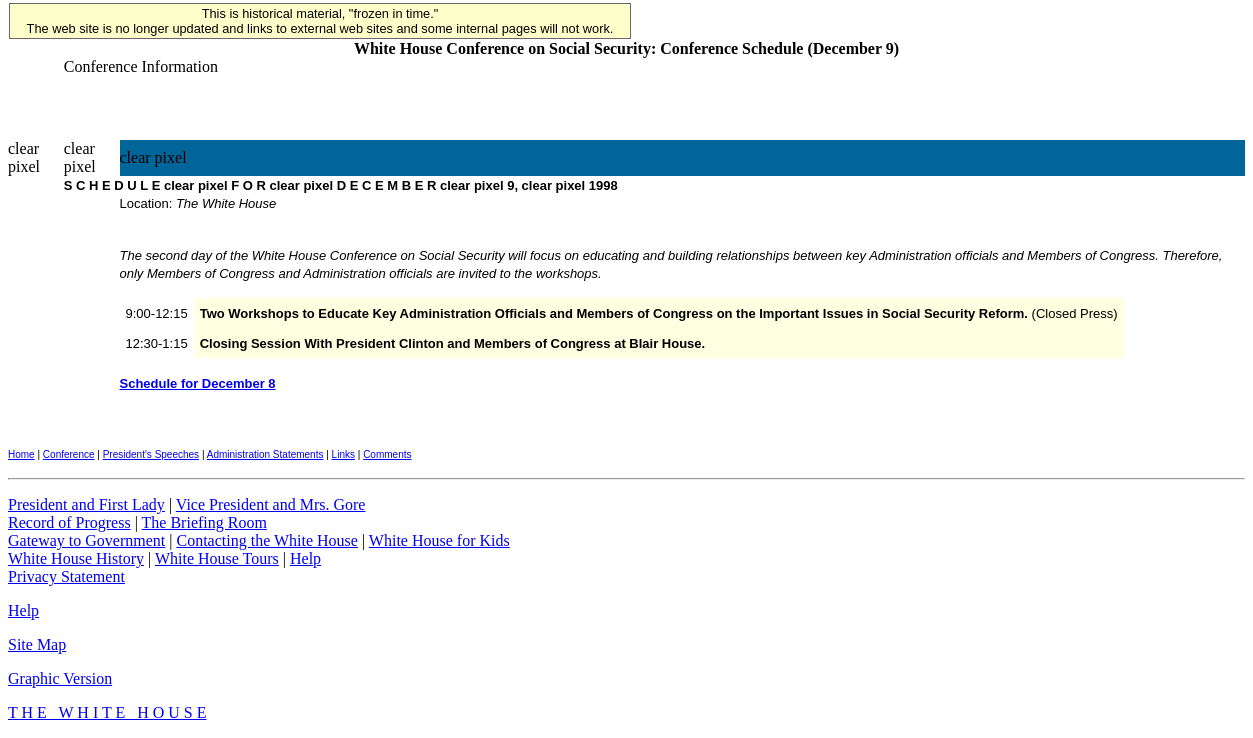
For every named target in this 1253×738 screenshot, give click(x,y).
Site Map (37, 644)
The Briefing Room (204, 522)
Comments (387, 454)
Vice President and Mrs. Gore (271, 504)
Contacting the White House (266, 540)
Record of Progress (69, 522)
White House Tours (217, 558)
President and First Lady (86, 504)
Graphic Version (60, 678)
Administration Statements (265, 454)
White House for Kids (439, 540)
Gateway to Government (86, 540)
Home (21, 454)
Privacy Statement (66, 576)
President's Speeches (151, 454)
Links (343, 454)
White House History (76, 558)
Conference (69, 454)
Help (305, 558)
